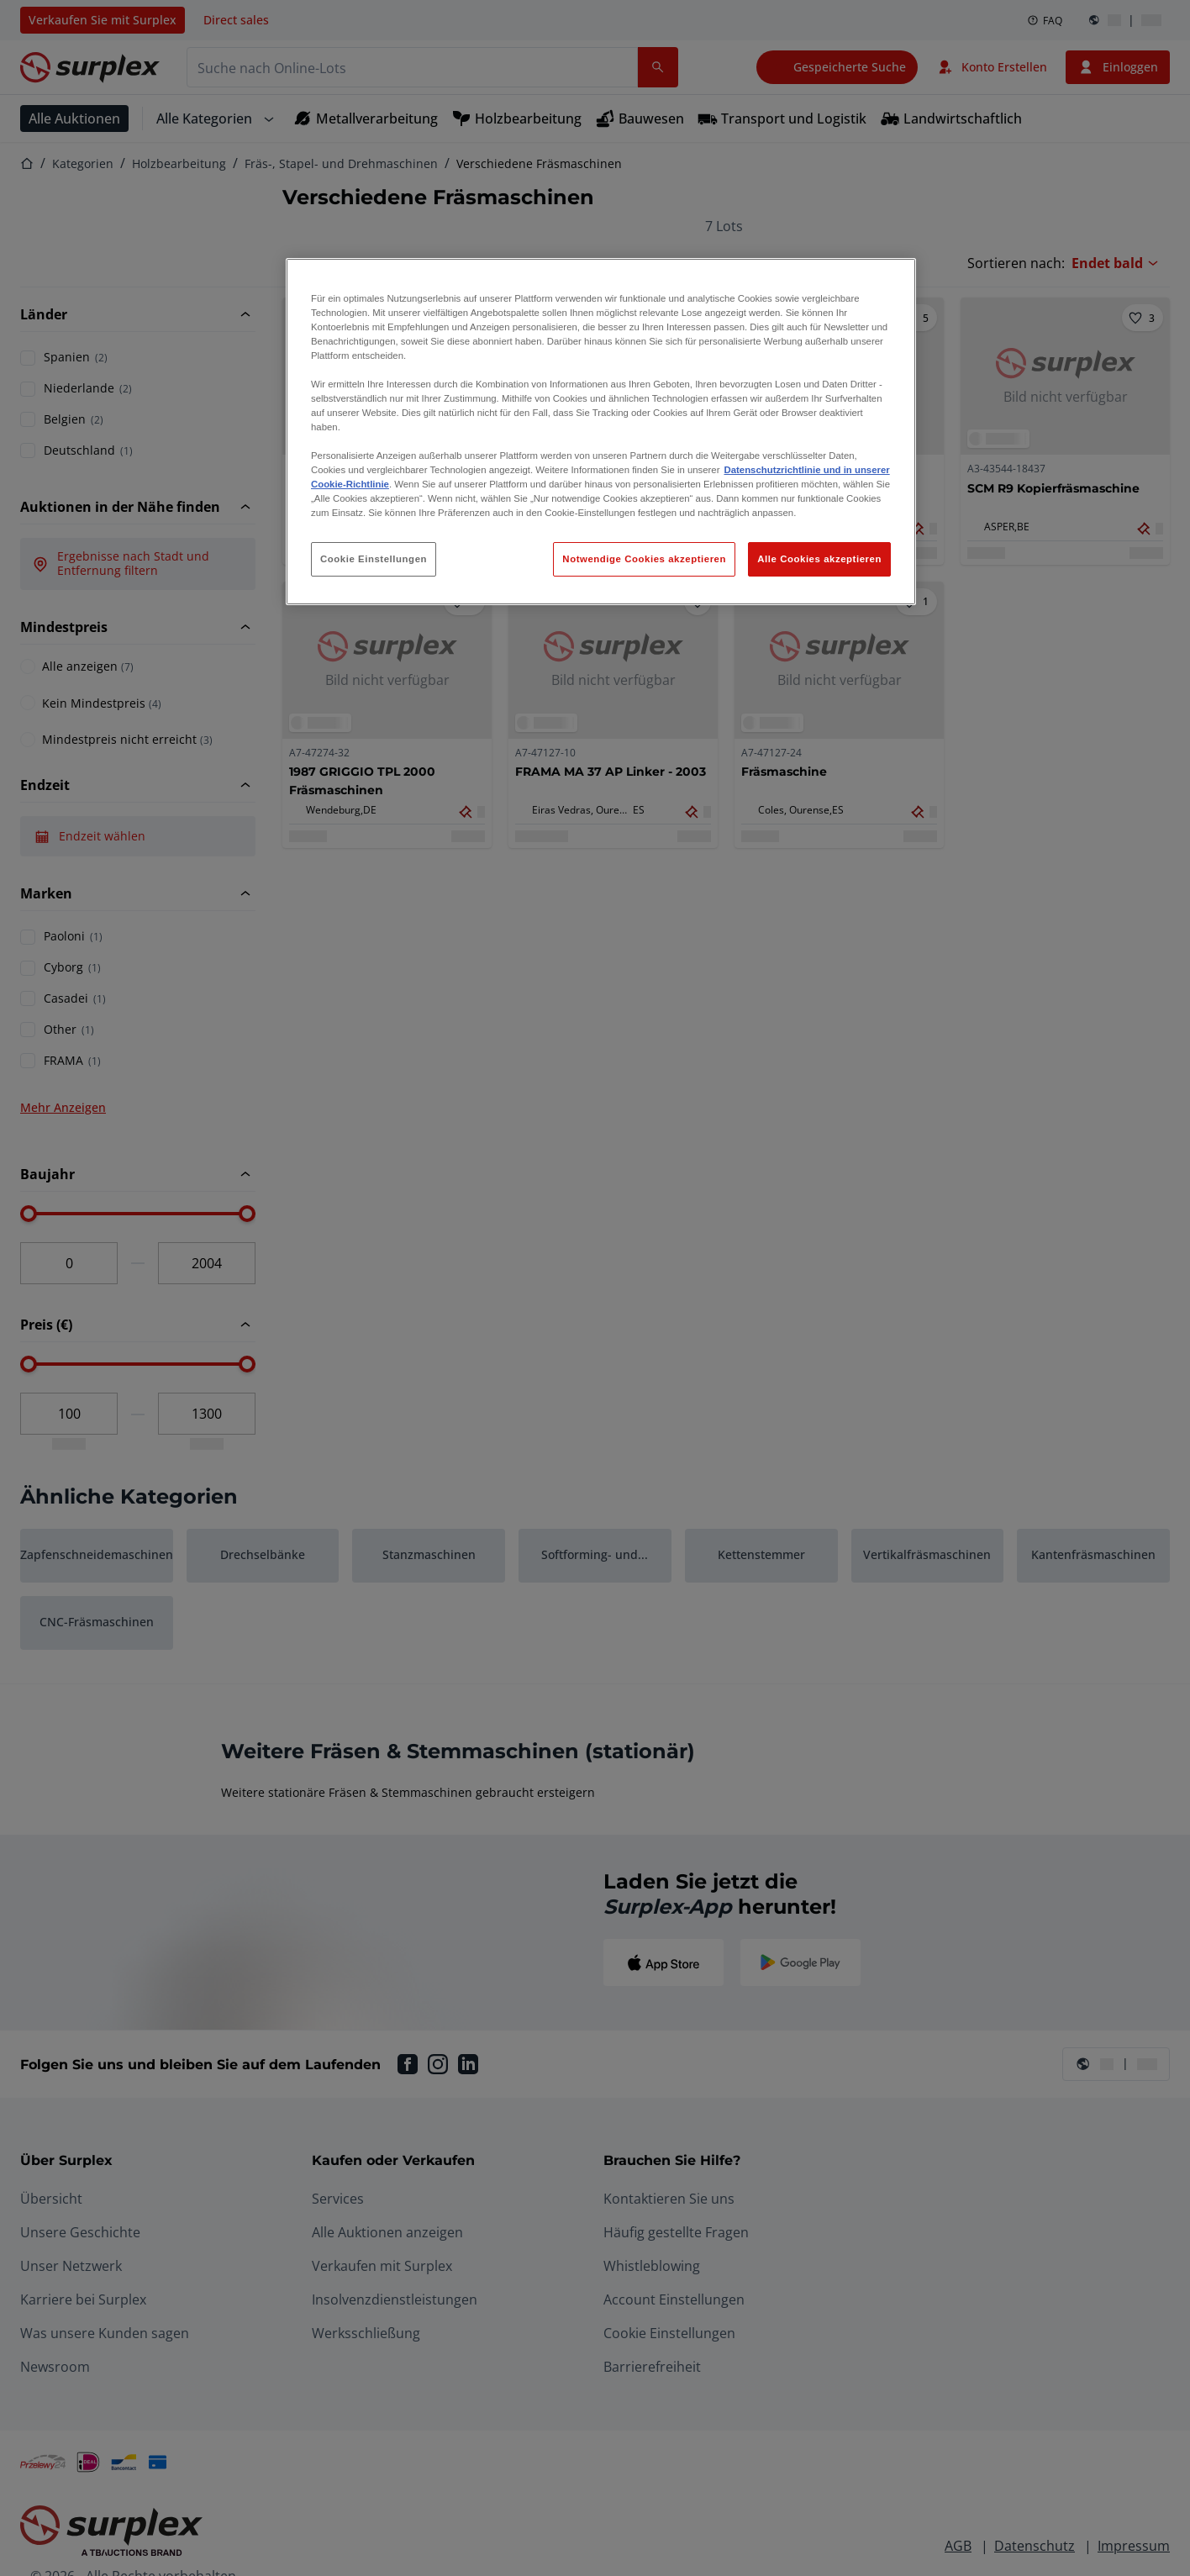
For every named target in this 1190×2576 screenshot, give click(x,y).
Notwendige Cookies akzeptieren (644, 559)
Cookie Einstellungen (373, 559)
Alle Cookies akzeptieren (819, 559)
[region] (601, 432)
